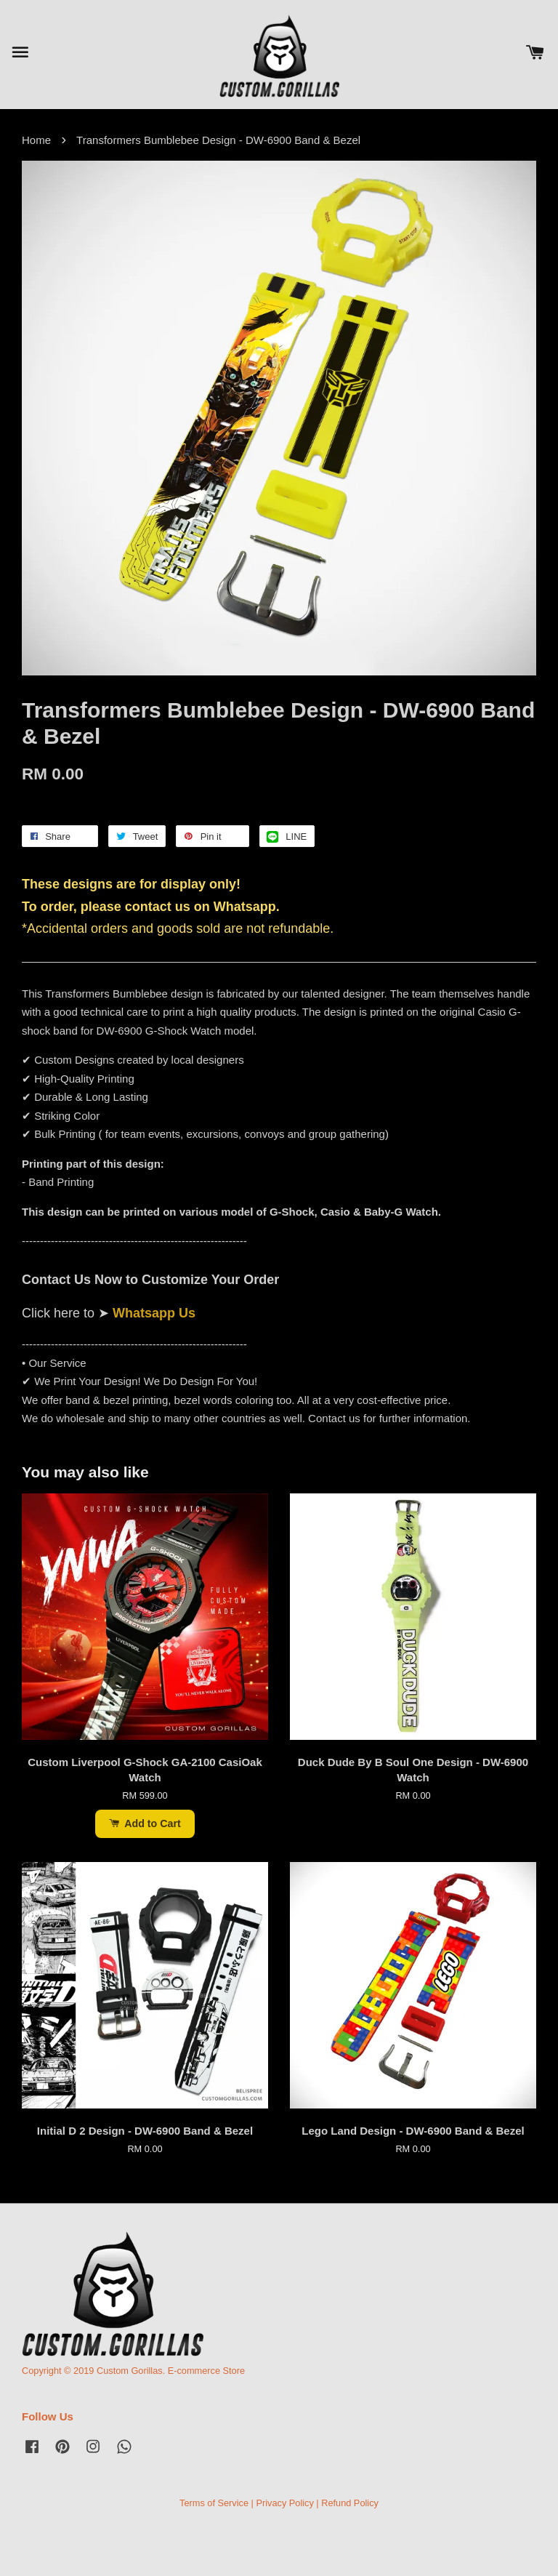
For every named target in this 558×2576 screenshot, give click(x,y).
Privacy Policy (284, 2502)
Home (36, 140)
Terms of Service (213, 2502)
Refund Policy (350, 2502)
